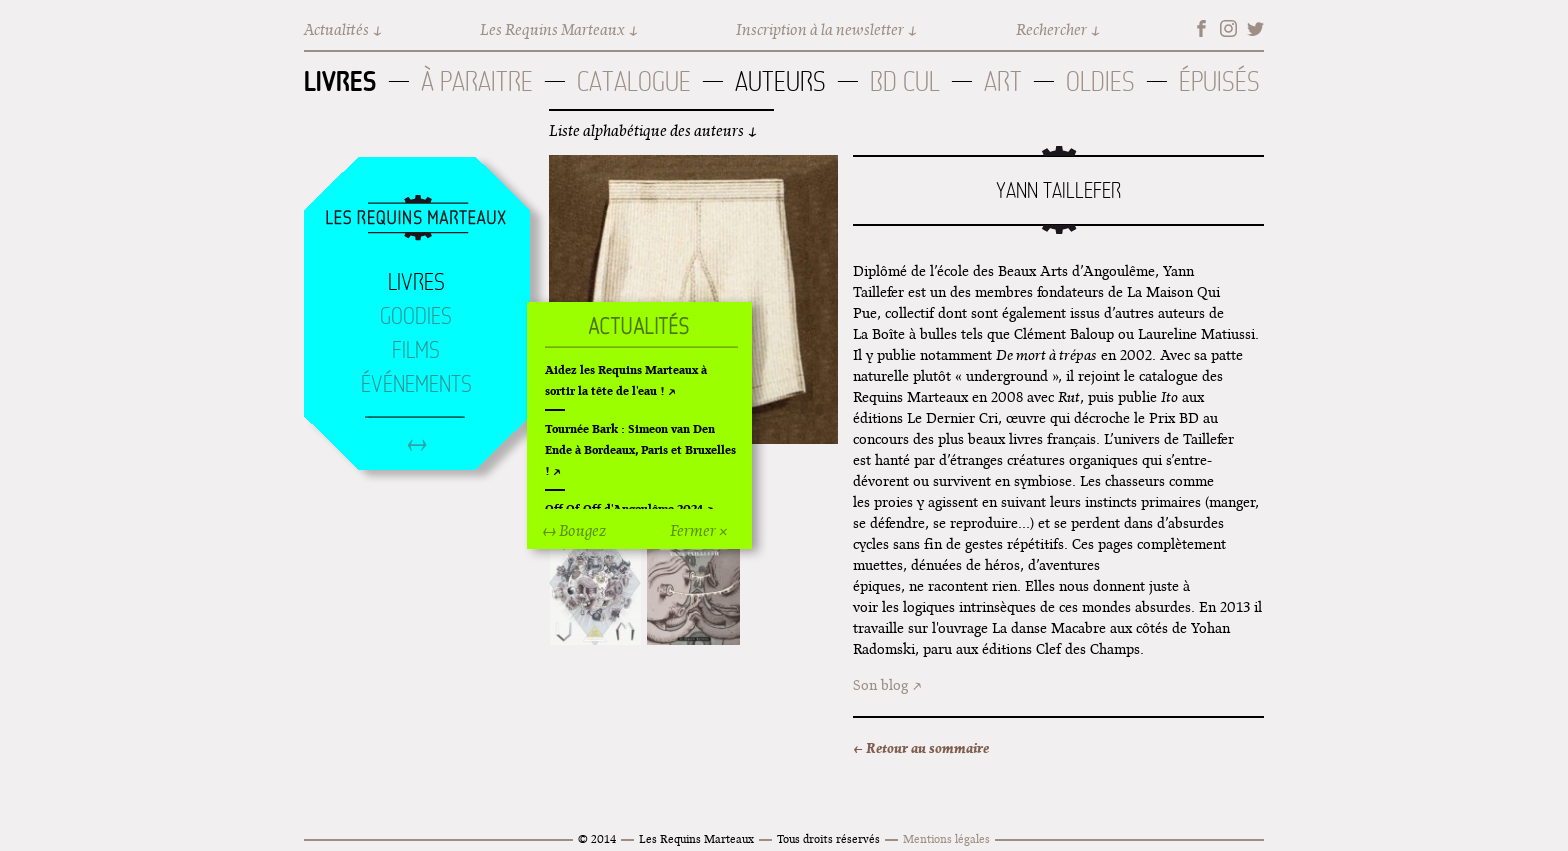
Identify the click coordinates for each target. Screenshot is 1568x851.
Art (1003, 81)
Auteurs (780, 81)
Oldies (1100, 81)
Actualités (336, 29)
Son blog (880, 685)
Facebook (1201, 28)
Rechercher (1051, 29)
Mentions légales (946, 838)
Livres (340, 81)
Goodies (416, 316)
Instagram (1228, 28)
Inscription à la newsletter (820, 29)
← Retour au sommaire (921, 748)
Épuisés (1219, 81)
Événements (416, 384)
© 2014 (597, 838)
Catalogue (634, 81)
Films (416, 350)
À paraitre (477, 81)
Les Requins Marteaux (552, 29)
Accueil (416, 219)
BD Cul (905, 81)
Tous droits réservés (828, 838)
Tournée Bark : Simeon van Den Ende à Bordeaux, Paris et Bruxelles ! (640, 449)
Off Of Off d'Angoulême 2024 (624, 508)
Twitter (1255, 28)
